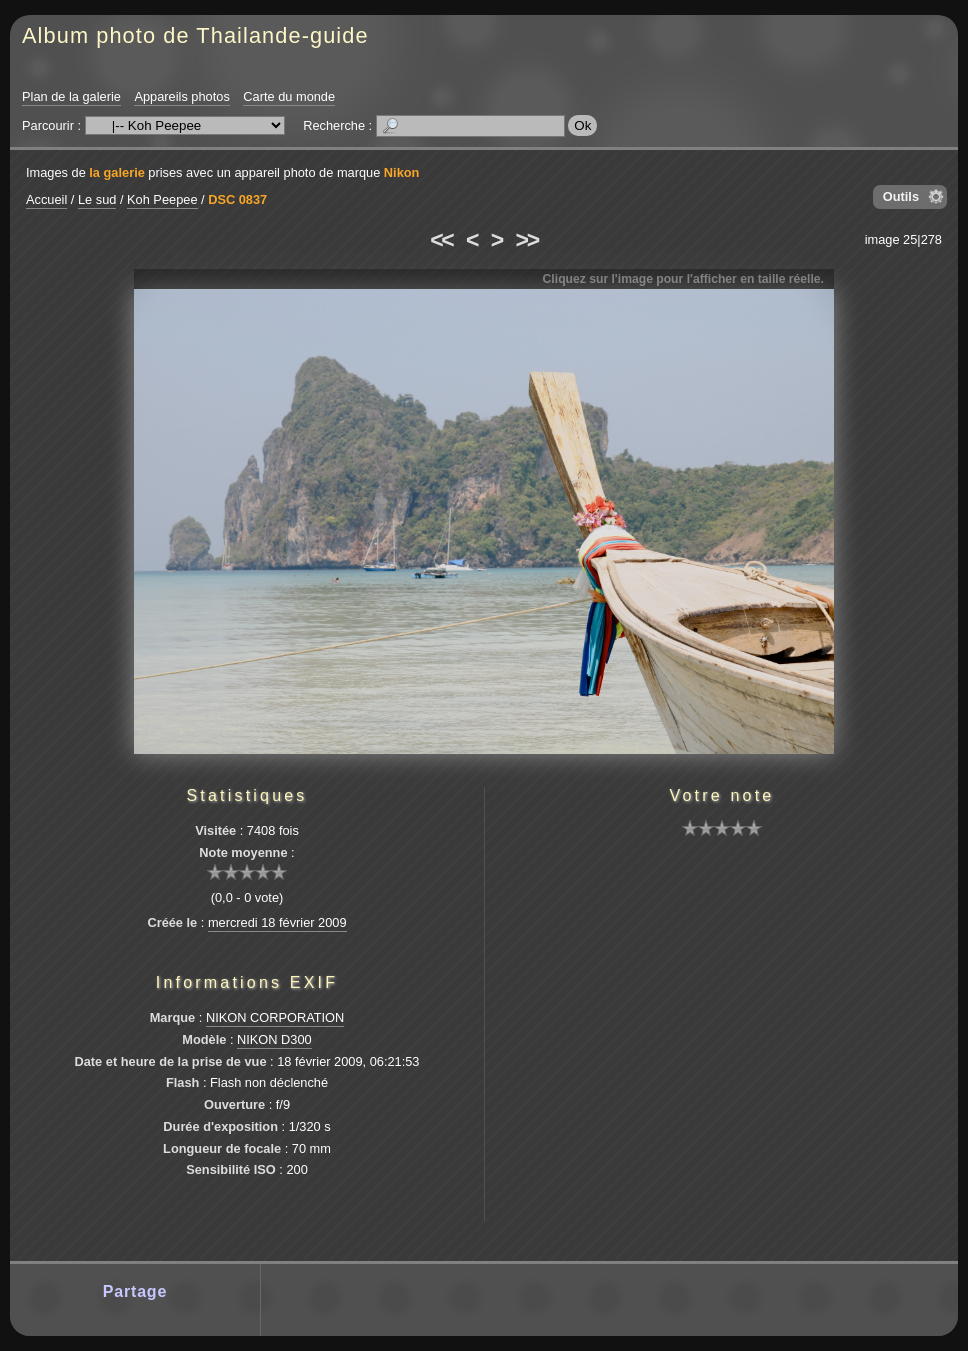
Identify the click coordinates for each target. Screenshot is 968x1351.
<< (441, 240)
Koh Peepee (162, 199)
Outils (901, 196)
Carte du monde (289, 96)
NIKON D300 (274, 1039)
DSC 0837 (237, 199)
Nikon (402, 172)
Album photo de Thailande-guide (195, 35)
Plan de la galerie (71, 96)
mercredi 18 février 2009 (277, 922)
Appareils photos (181, 96)
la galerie (117, 172)
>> (527, 240)
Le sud (97, 199)
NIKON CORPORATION (275, 1017)
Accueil (46, 199)
